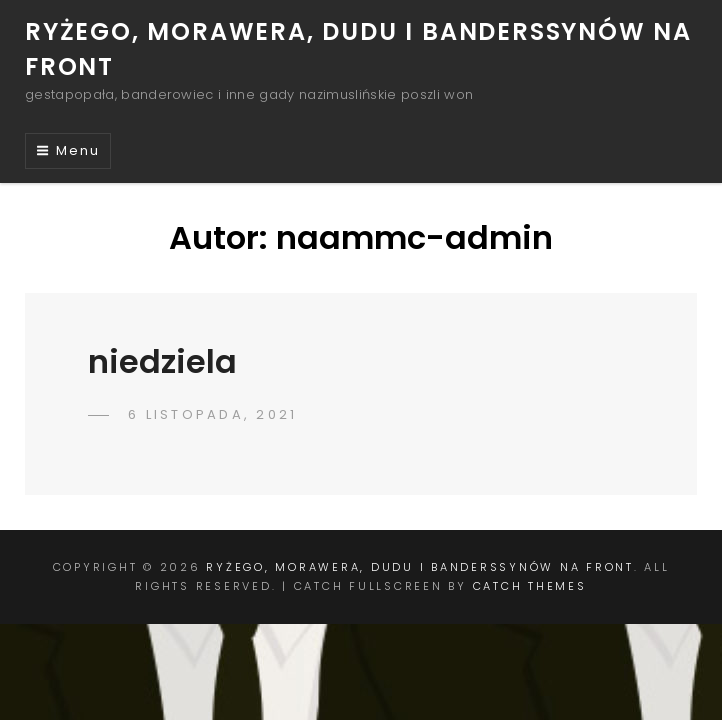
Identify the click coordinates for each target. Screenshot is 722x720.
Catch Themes (530, 586)
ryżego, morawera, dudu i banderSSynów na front (420, 567)
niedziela (162, 361)
